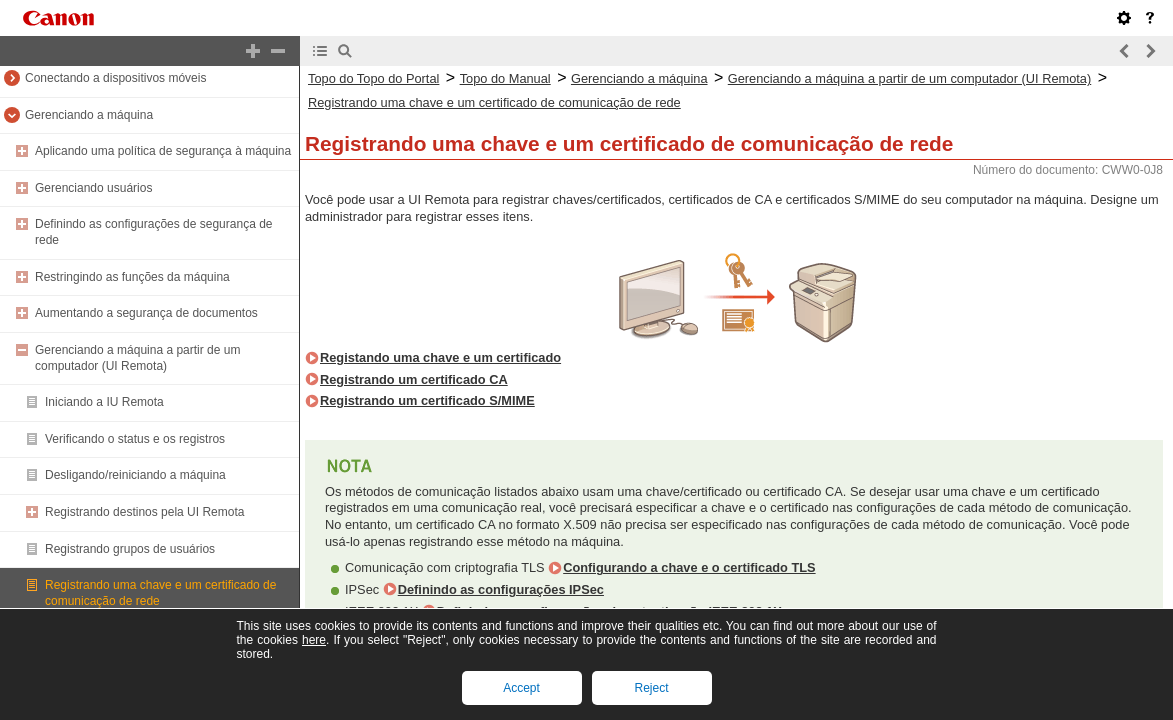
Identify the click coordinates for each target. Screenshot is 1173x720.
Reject (651, 688)
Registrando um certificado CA (414, 379)
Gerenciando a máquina (89, 115)
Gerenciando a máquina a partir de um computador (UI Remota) (137, 358)
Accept (521, 688)
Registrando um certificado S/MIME (427, 400)
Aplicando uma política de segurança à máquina (163, 151)
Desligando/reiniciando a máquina (135, 475)
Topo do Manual (505, 78)
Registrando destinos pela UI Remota (144, 512)
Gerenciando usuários (93, 188)
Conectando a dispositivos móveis (115, 78)
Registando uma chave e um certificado (440, 357)
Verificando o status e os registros (135, 439)
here (314, 640)
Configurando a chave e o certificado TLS (689, 567)
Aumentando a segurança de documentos (146, 313)
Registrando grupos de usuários (130, 549)
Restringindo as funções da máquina (132, 277)
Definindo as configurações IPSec (501, 589)
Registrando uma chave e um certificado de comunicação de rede (494, 102)
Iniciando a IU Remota (104, 402)
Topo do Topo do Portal (373, 78)
